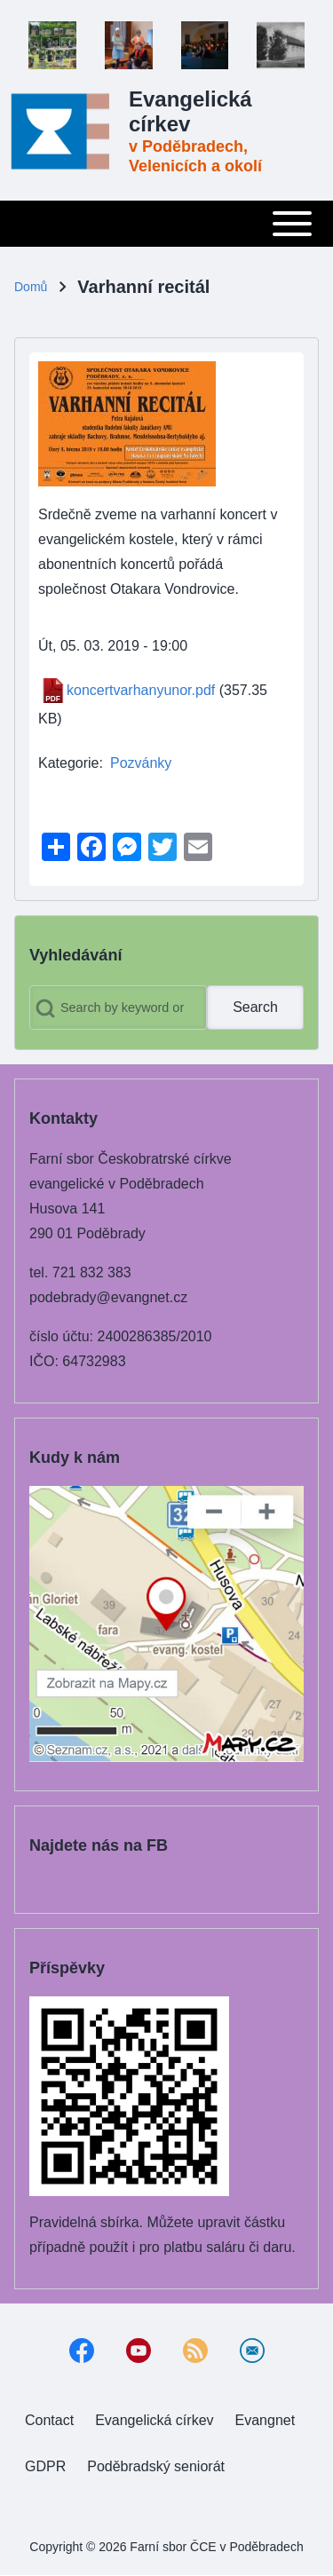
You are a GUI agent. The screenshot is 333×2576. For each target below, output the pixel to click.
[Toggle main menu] (166, 224)
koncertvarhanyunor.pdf (141, 690)
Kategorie (68, 762)
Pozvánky (140, 762)
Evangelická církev (190, 111)
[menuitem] (49, 2421)
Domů (30, 287)
